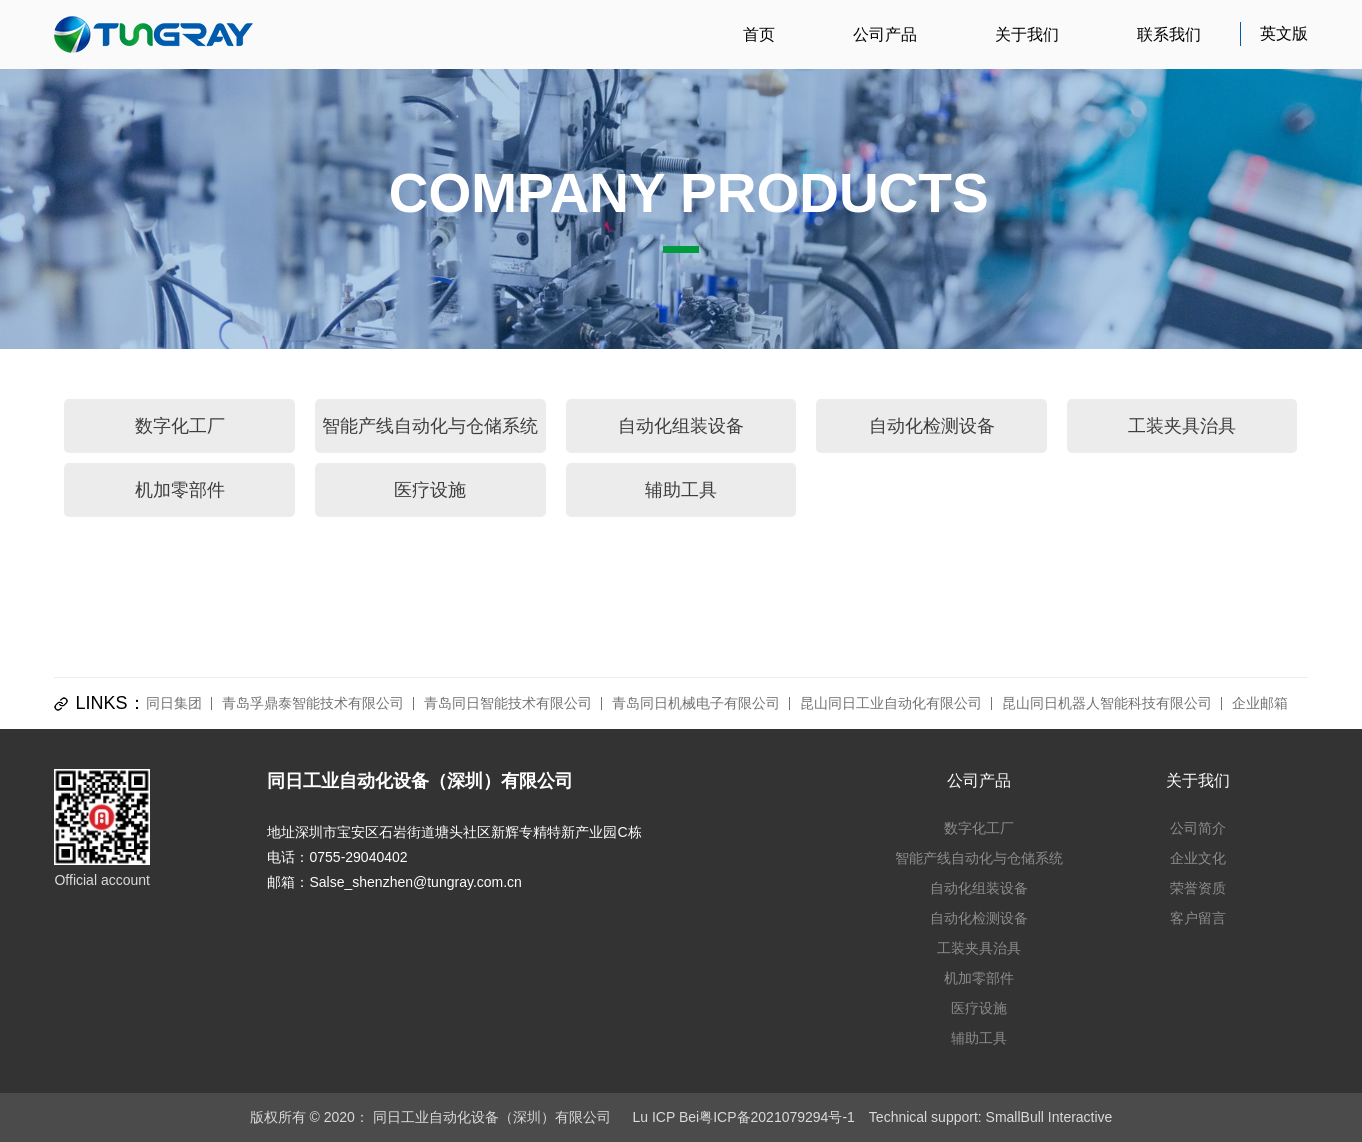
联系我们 (1169, 34)
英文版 (1284, 33)
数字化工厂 (180, 426)
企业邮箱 (1260, 703)
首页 (759, 34)
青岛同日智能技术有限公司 (508, 703)
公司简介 (1198, 828)
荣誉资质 (1198, 888)
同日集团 (174, 703)
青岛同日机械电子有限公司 (696, 703)
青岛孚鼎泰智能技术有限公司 (313, 703)
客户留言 (1198, 918)
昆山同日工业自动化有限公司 (891, 703)
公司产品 (885, 34)
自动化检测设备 (932, 426)
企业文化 (1198, 858)
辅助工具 (681, 490)
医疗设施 (430, 490)
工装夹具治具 (1182, 426)
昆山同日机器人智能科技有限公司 (1107, 703)
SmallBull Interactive (1049, 1117)
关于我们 (1027, 34)
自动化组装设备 (681, 426)
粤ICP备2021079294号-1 (777, 1117)
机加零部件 (180, 490)
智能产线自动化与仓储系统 (430, 426)
